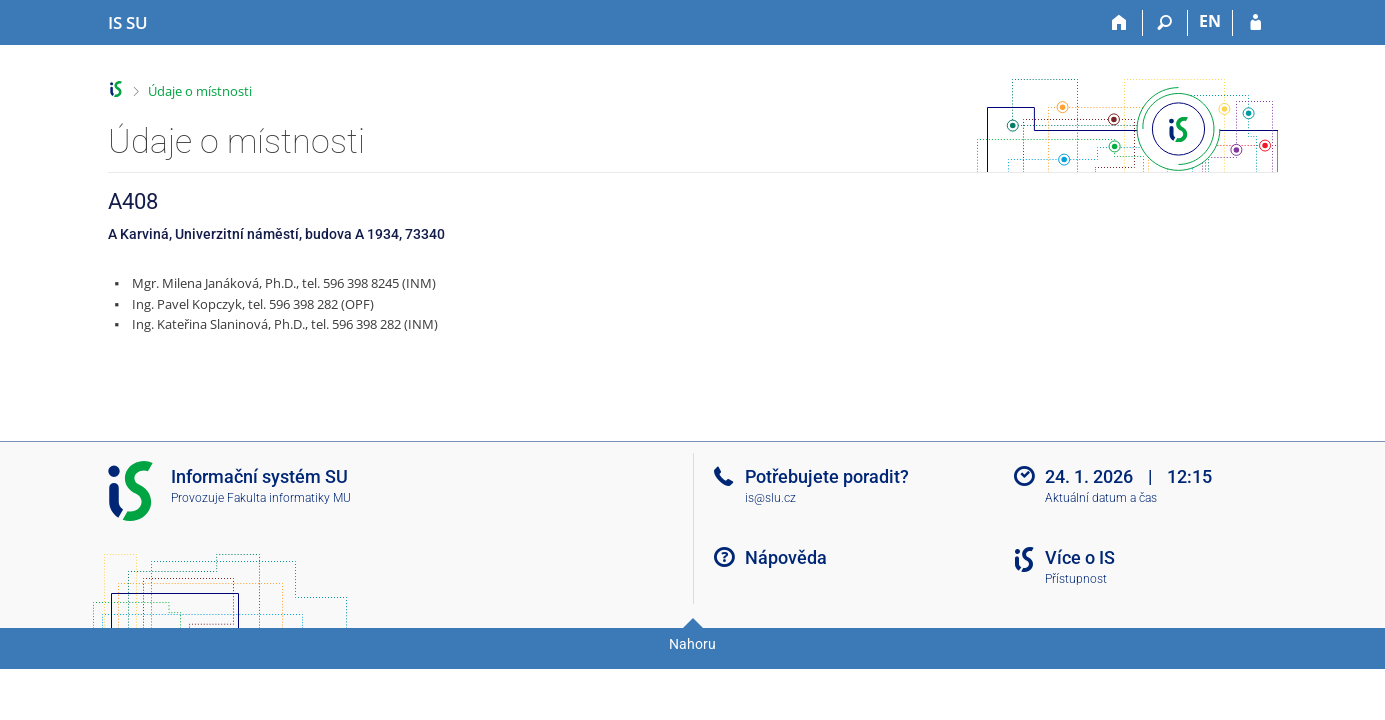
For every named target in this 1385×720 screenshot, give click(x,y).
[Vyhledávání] (1165, 23)
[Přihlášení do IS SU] (1255, 23)
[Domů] (1120, 23)
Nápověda (786, 557)
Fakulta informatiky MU (289, 498)
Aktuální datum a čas (1101, 498)
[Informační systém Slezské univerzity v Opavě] (128, 23)
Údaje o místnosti (200, 91)
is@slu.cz (770, 498)
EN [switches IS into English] (1210, 21)
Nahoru (692, 644)
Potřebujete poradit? (827, 476)
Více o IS (1080, 557)
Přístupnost (1076, 579)
